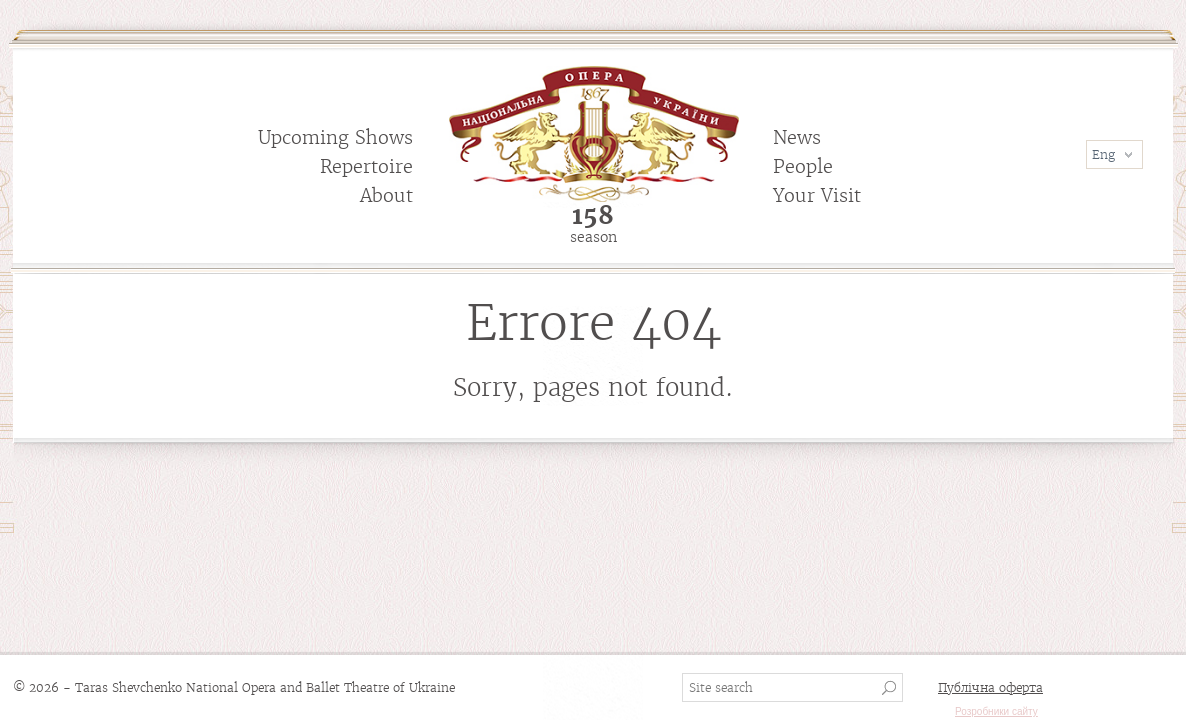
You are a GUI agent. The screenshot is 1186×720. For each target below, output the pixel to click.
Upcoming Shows (335, 137)
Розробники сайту (996, 711)
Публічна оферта (990, 687)
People (803, 166)
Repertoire (366, 166)
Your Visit (817, 195)
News (797, 137)
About (386, 195)
